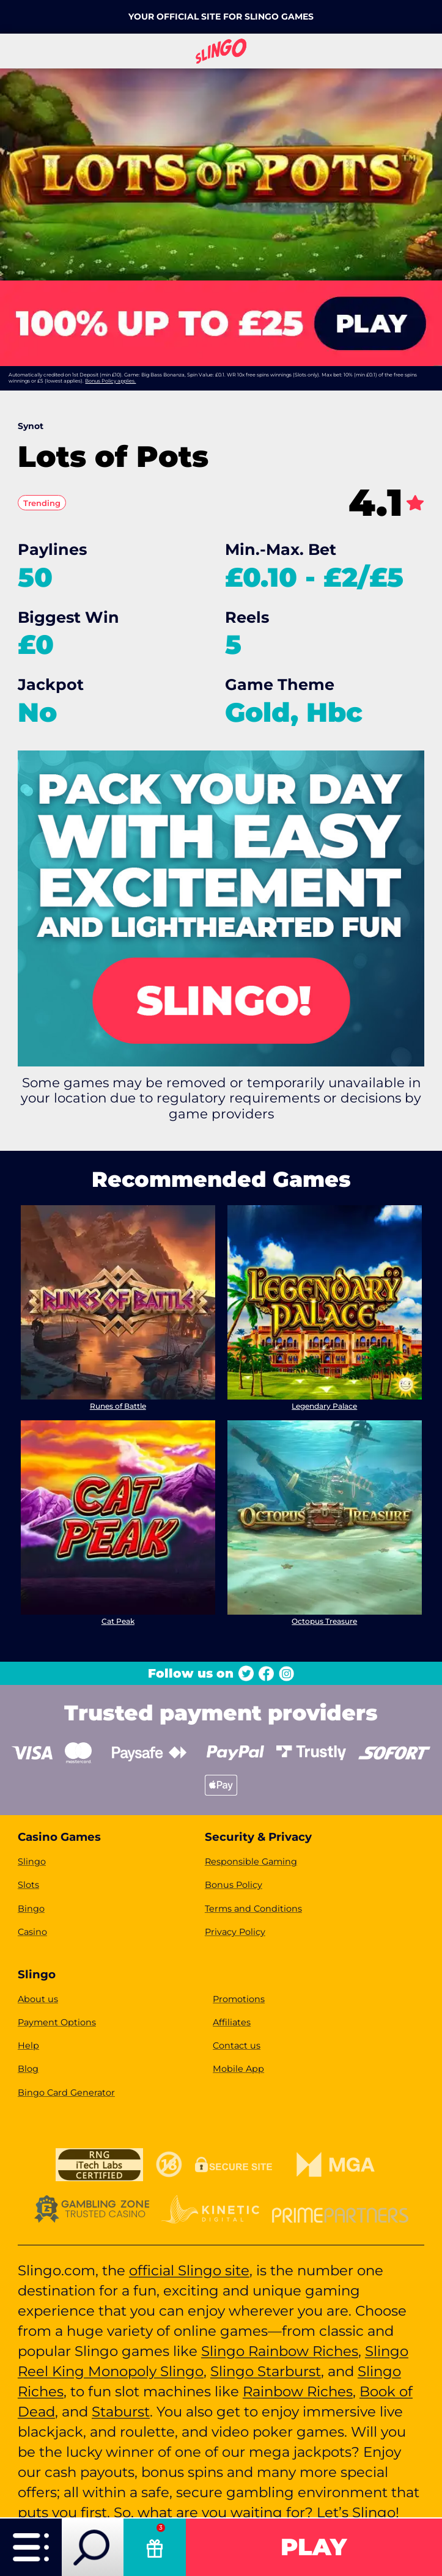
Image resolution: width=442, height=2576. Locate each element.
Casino (32, 1931)
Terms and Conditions (253, 1908)
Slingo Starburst (265, 2371)
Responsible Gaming (251, 1861)
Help (28, 2045)
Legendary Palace (324, 1405)
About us (38, 1999)
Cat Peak (117, 1620)
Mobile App (238, 2068)
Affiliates (232, 2022)
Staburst (121, 2411)
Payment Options (57, 2022)
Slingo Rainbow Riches (279, 2351)
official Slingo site (189, 2270)
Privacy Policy (235, 1931)
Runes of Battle (118, 1405)
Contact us (236, 2045)
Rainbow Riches (298, 2391)
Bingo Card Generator (66, 2092)
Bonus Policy (233, 1884)
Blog (28, 2068)
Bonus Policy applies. (110, 381)
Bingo (31, 1908)
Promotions (239, 1999)
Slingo (32, 1861)
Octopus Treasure (324, 1620)
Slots (28, 1884)
